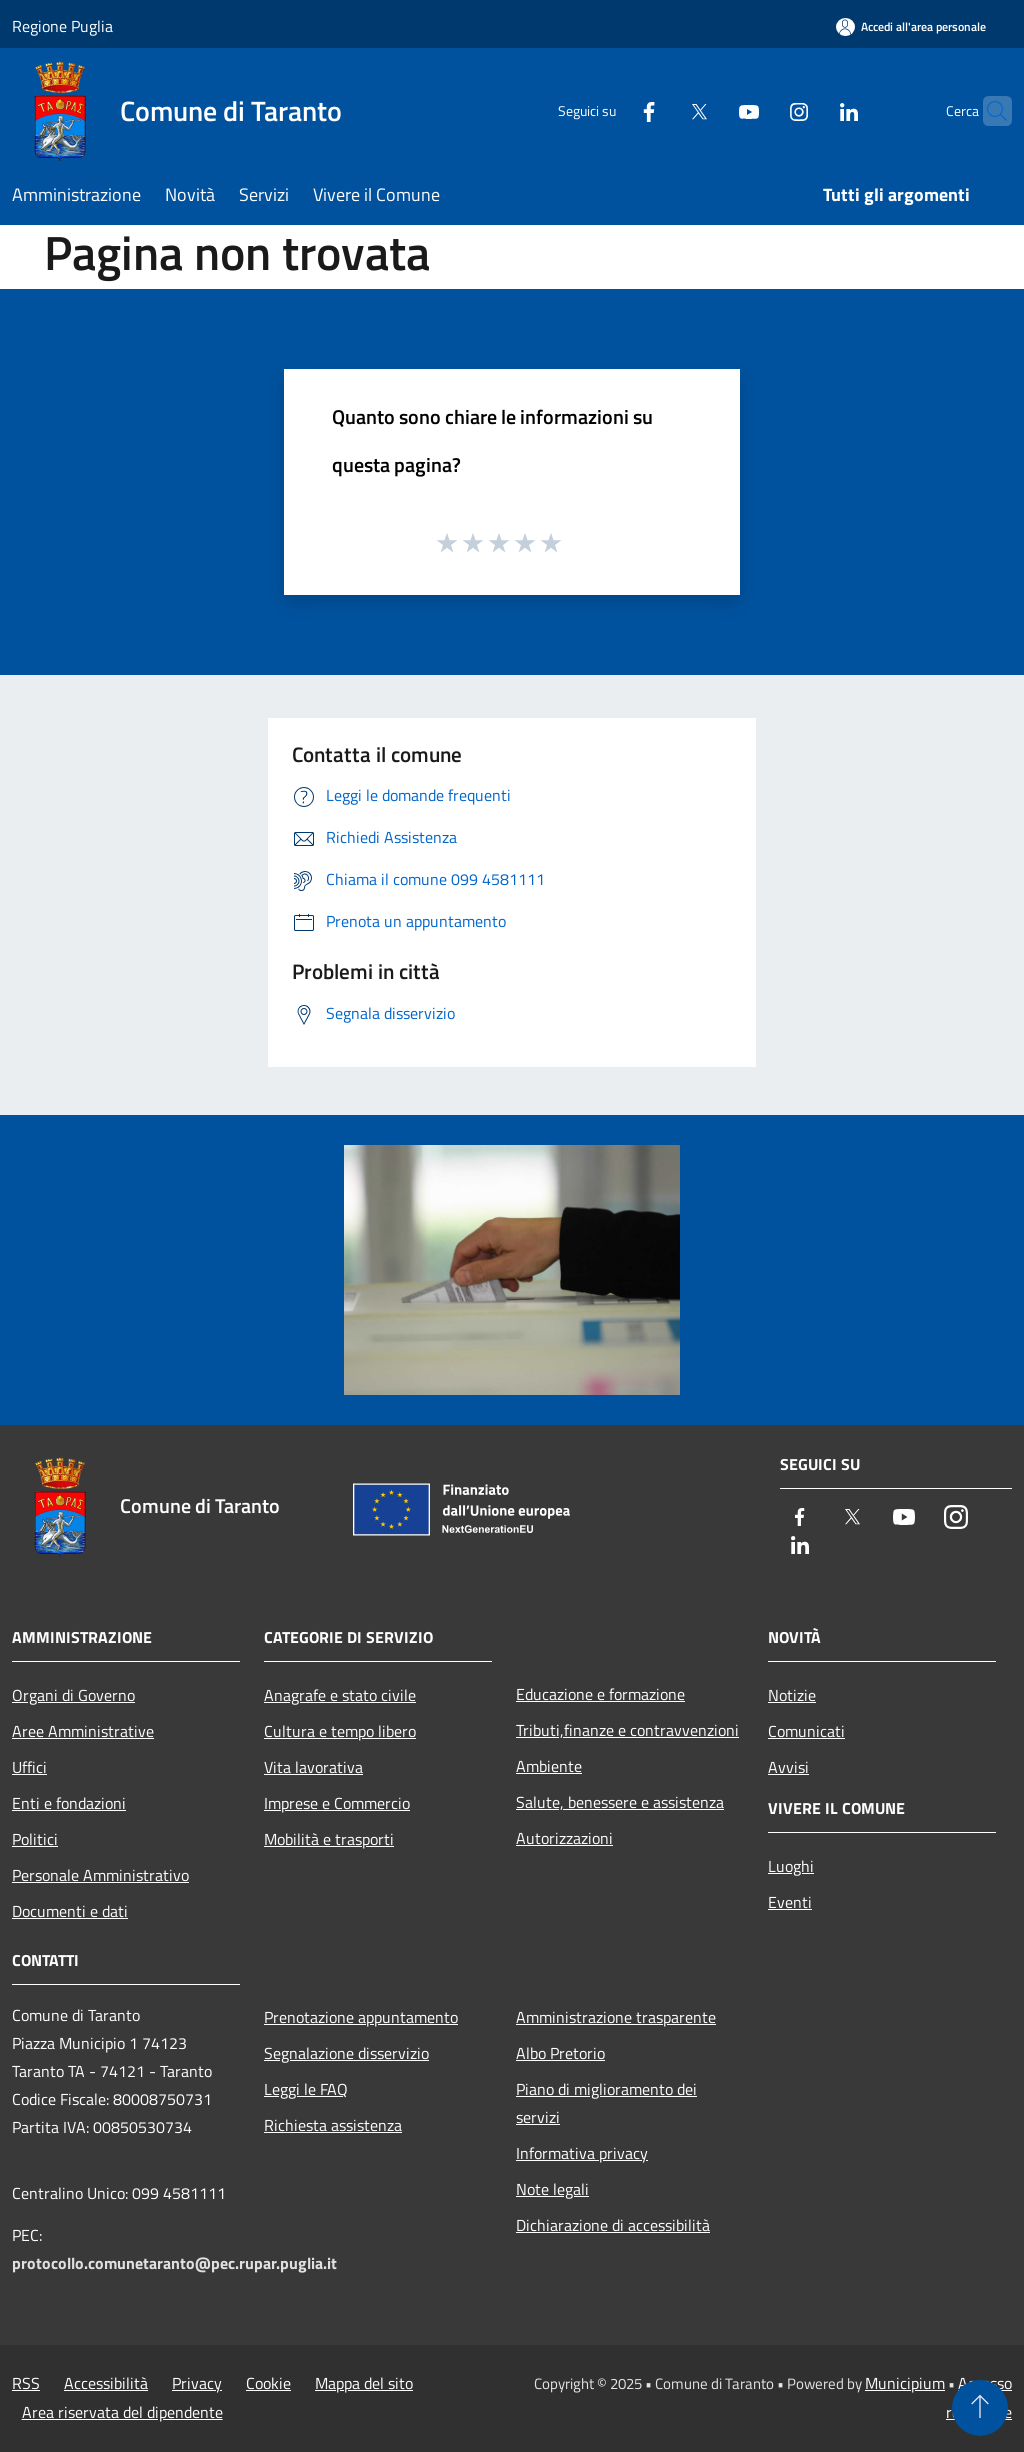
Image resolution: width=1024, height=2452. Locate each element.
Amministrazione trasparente (616, 2017)
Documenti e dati (70, 1911)
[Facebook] (610, 110)
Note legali (552, 2189)
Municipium (905, 2383)
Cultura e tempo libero (340, 1731)
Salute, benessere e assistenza (620, 1802)
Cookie (268, 2383)
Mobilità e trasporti (329, 1839)
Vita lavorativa (313, 1767)
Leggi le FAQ (306, 2089)
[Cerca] (988, 111)
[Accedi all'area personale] (911, 26)
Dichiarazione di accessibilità (613, 2225)
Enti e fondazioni (69, 1803)
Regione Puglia (62, 26)
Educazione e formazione (600, 1694)
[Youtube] (710, 110)
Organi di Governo (73, 1695)
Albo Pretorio (560, 2053)
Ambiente (549, 1766)
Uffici (29, 1767)
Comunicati (806, 1731)
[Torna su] (980, 2408)
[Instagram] (760, 110)
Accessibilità (106, 2383)
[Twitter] (660, 110)
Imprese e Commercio (337, 1803)
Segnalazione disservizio (346, 2053)
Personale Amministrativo (100, 1875)
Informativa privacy (582, 2153)
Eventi (790, 1902)
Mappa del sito (364, 2383)
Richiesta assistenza (333, 2125)
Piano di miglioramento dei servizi (606, 2103)
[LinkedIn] (810, 110)
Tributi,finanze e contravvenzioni (627, 1730)
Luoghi (791, 1866)
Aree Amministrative (83, 1731)
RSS (26, 2383)
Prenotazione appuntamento (361, 2017)
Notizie (792, 1695)
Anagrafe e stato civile (340, 1695)
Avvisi (788, 1767)
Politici (35, 1839)
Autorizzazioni (564, 1838)
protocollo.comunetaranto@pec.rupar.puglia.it (174, 2263)
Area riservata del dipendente (122, 2412)
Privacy (197, 2383)
